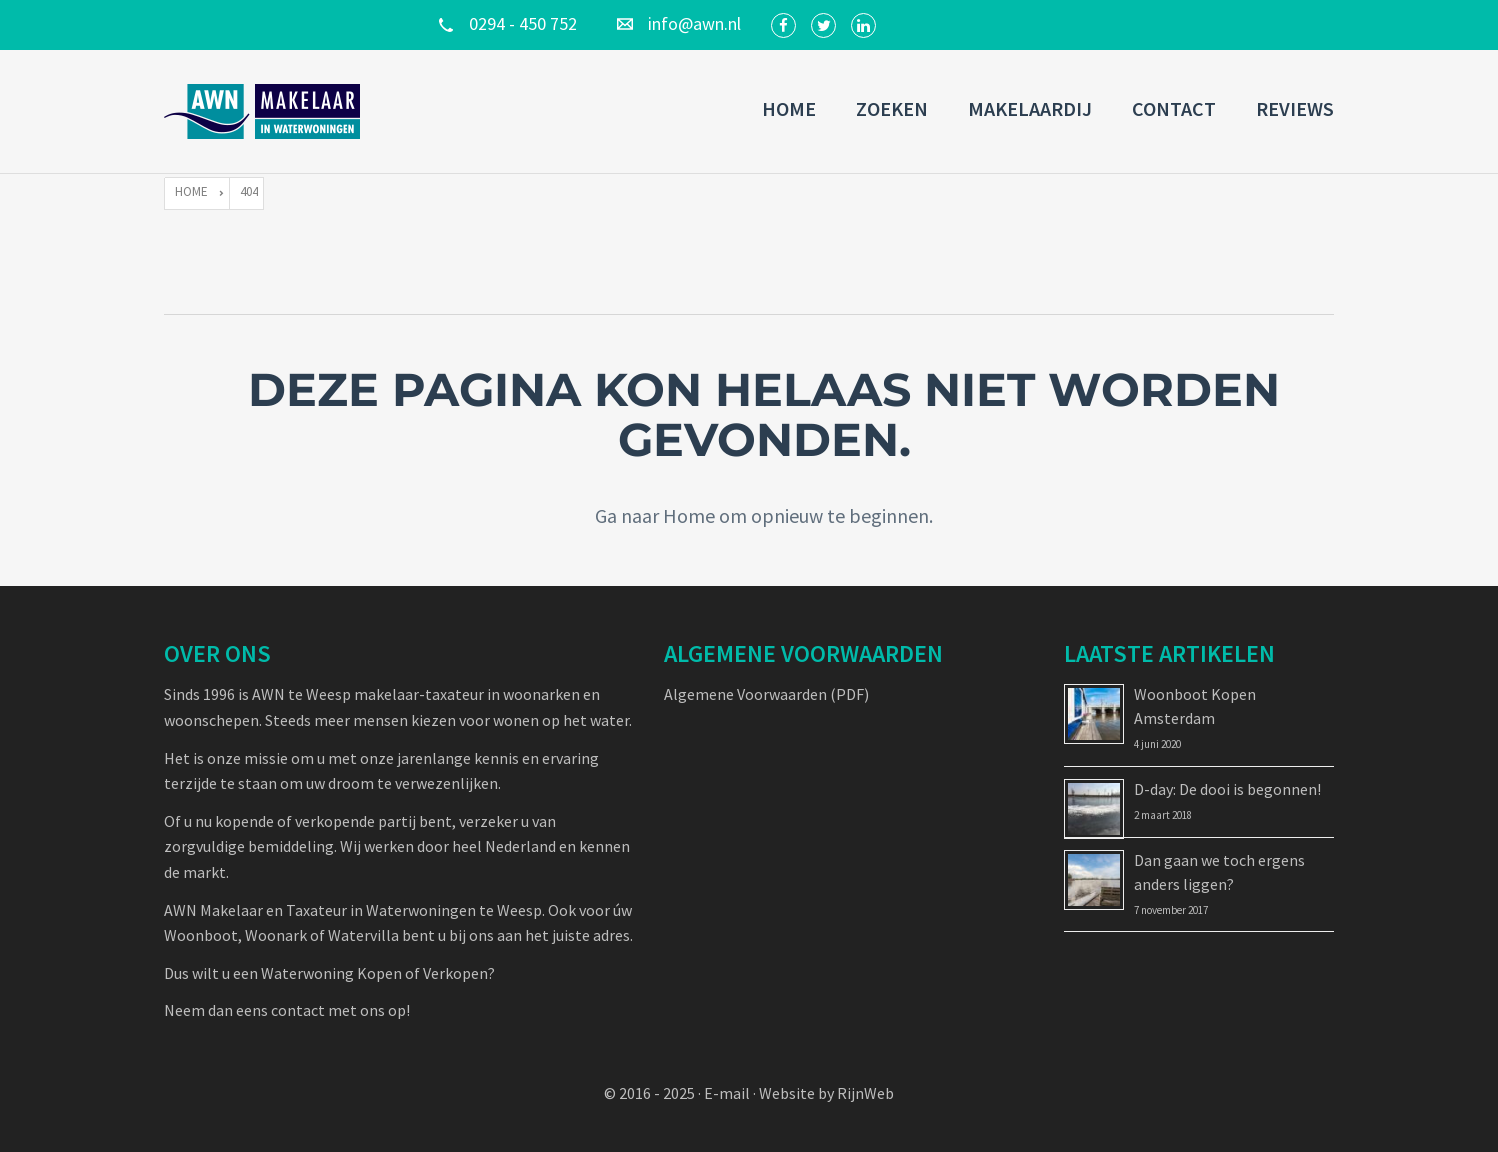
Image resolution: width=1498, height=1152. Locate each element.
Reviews (1295, 108)
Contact (1174, 108)
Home (789, 108)
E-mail (727, 1093)
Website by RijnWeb (826, 1093)
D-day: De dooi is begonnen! (1227, 789)
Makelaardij (1030, 108)
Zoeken (892, 108)
